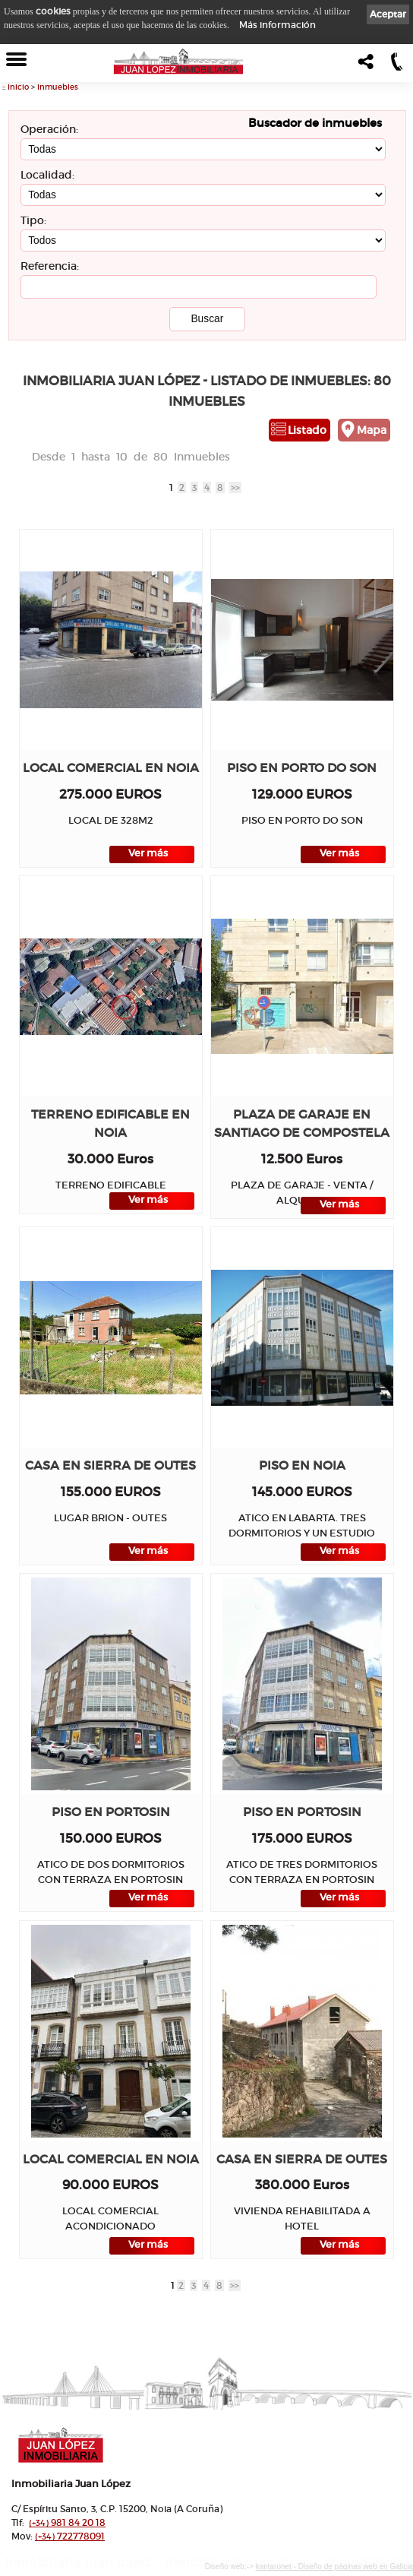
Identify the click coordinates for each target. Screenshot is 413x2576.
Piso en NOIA (302, 1465)
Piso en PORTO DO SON (302, 768)
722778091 (70, 2536)
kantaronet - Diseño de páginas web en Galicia (334, 2566)
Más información (277, 24)
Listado (307, 430)
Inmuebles (57, 87)
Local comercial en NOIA (111, 768)
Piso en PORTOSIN (111, 1812)
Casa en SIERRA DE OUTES (110, 1465)
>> (235, 487)
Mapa (371, 430)
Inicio (18, 87)
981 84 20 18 (67, 2522)
